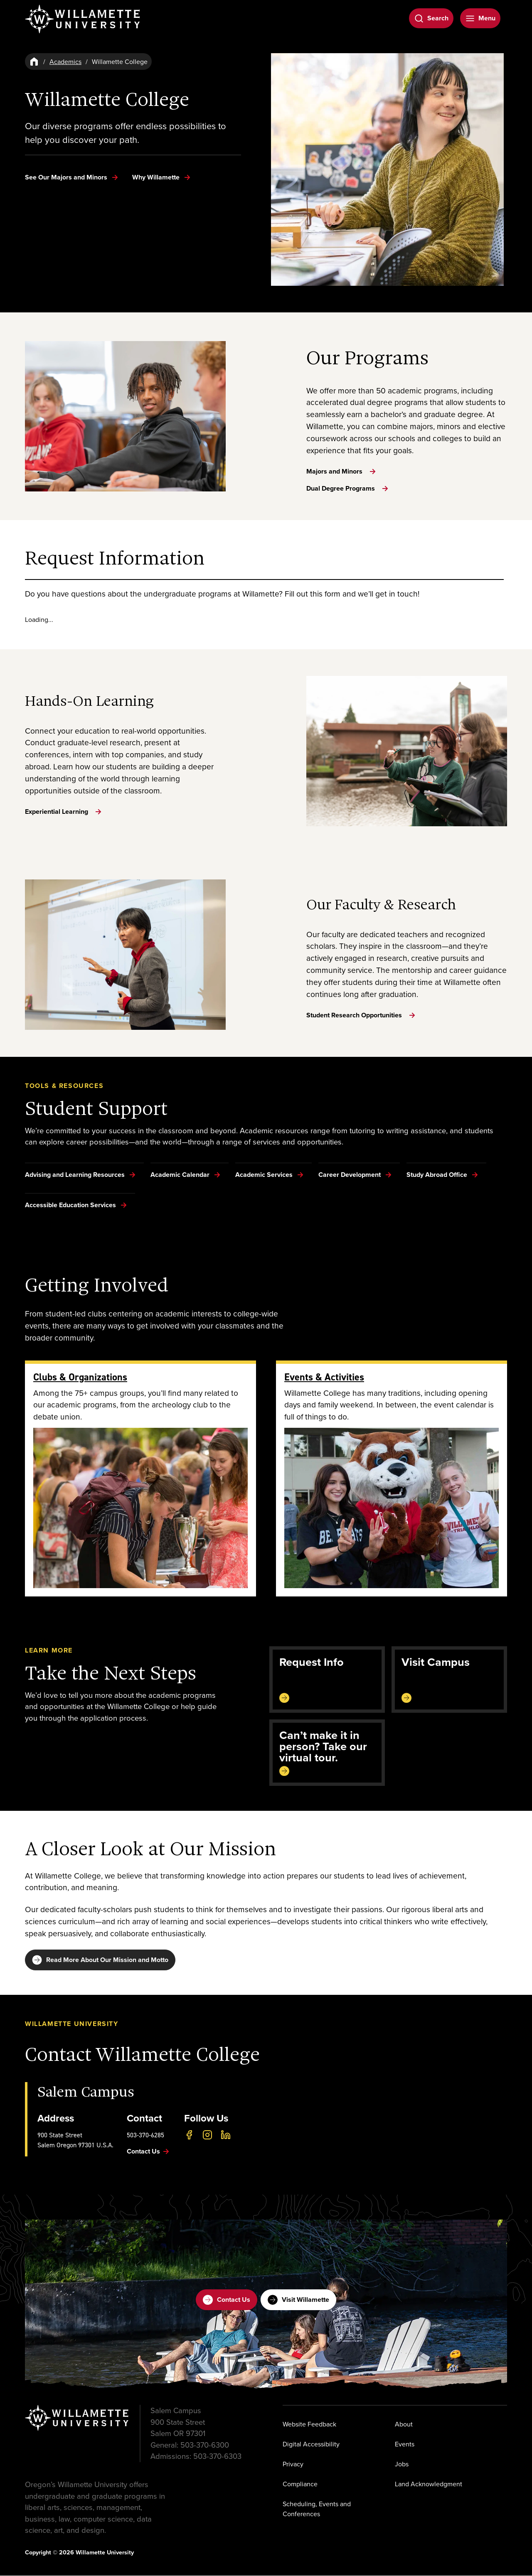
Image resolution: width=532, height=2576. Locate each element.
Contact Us (226, 2301)
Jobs (402, 2464)
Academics (65, 61)
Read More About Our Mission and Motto (100, 1960)
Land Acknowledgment (428, 2484)
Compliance (300, 2484)
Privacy (293, 2464)
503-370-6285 (145, 2136)
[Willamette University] (83, 19)
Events (404, 2444)
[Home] (34, 61)
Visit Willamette (298, 2301)
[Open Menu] (480, 18)
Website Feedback (309, 2424)
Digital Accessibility (311, 2444)
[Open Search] (431, 18)
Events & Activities (324, 1377)
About (404, 2424)
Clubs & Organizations (80, 1377)
